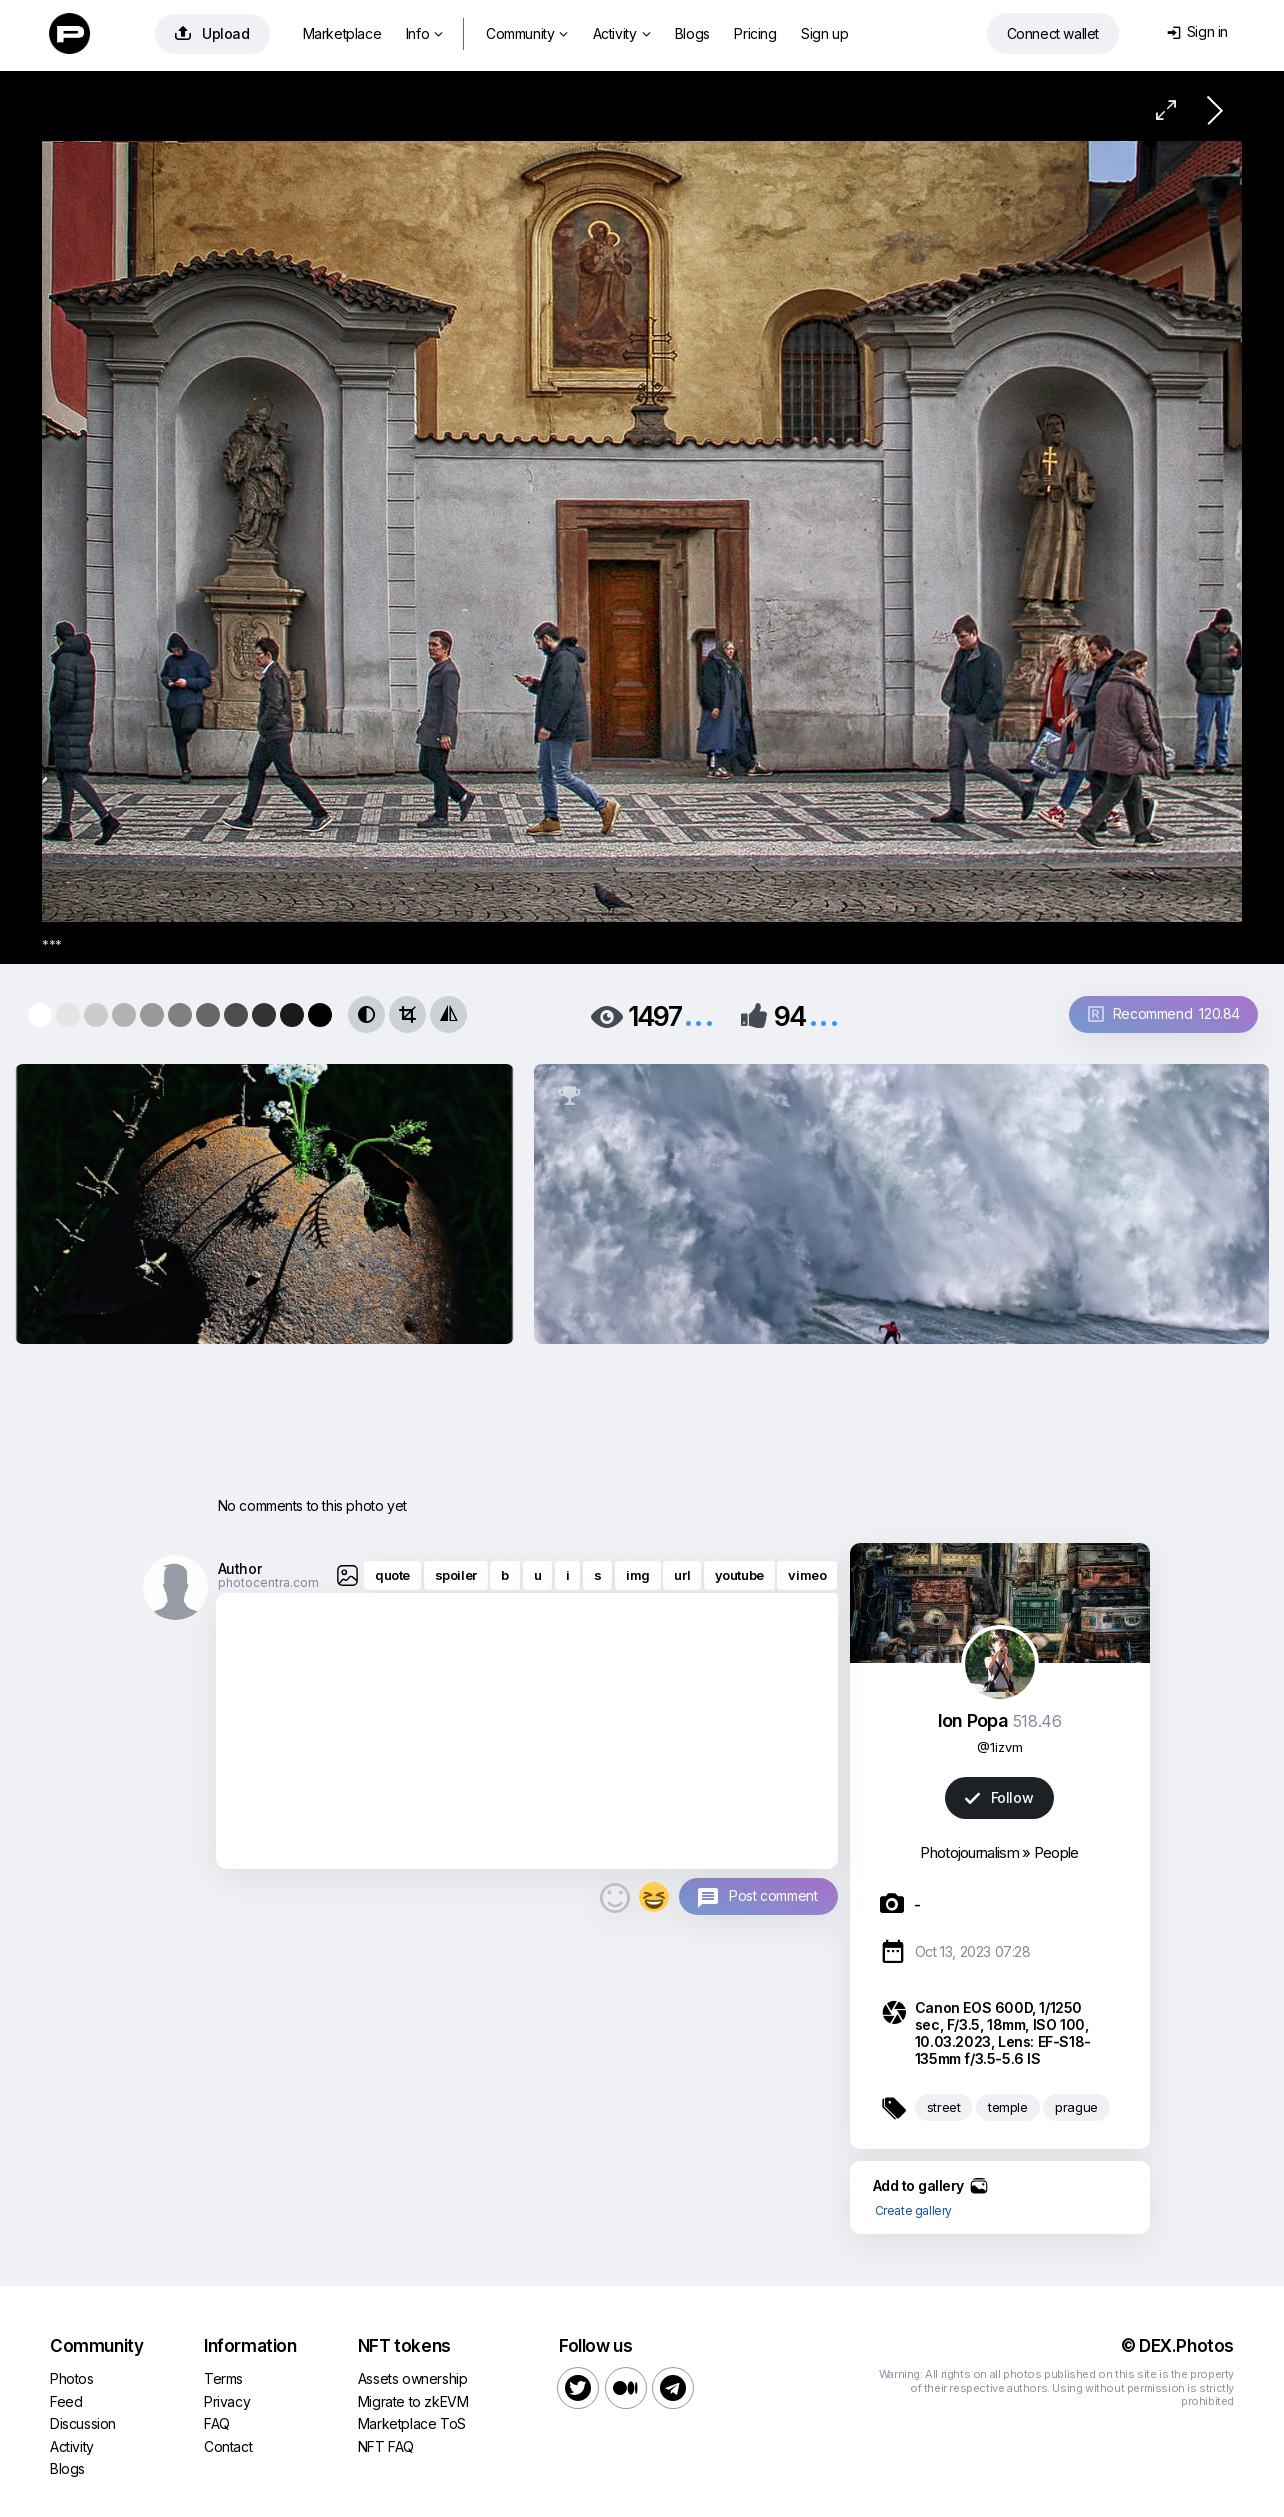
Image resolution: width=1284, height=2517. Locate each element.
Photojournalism (969, 1852)
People (1056, 1852)
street (944, 2107)
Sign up (824, 33)
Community (527, 33)
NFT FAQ (386, 2446)
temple (1008, 2107)
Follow (999, 1797)
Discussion (83, 2423)
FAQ (217, 2423)
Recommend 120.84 (1164, 1013)
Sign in (1197, 31)
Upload (212, 33)
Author (240, 1568)
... (699, 1014)
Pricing (755, 33)
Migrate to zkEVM (413, 2401)
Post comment (773, 1895)
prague (1076, 2107)
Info (424, 33)
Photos (72, 2378)
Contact (228, 2446)
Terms (223, 2378)
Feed (66, 2401)
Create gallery (913, 2210)
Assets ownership (413, 2378)
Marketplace (342, 33)
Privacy (227, 2401)
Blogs (692, 33)
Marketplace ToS (412, 2423)
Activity (621, 33)
